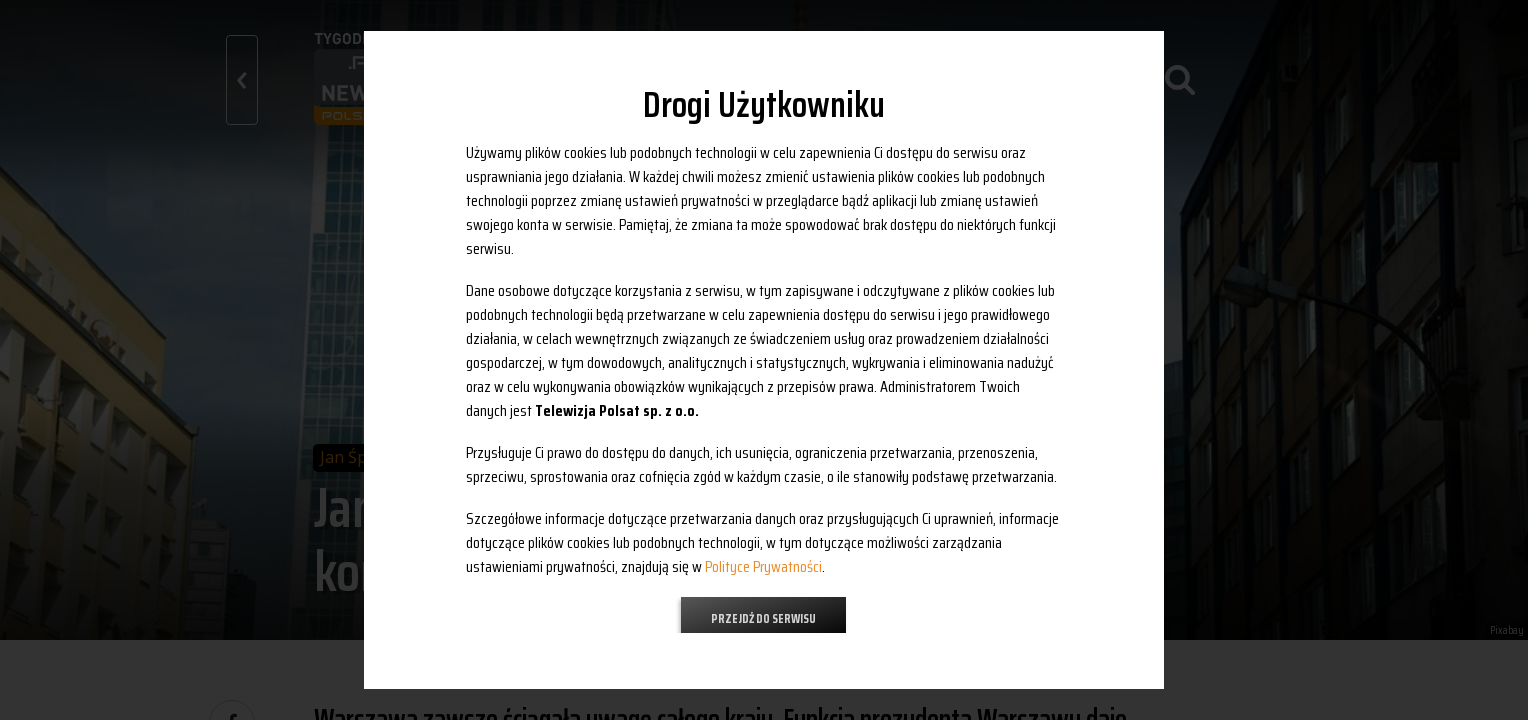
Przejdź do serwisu (763, 618)
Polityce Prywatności (763, 566)
